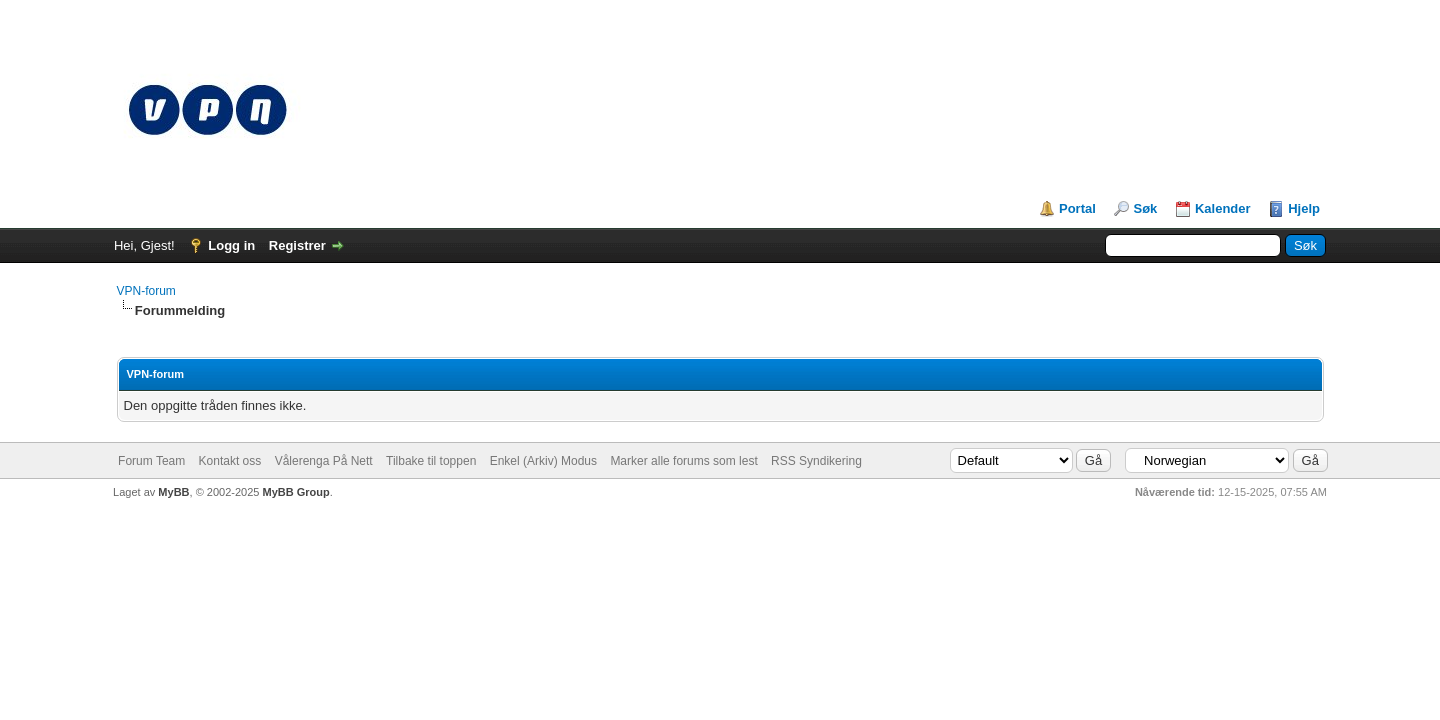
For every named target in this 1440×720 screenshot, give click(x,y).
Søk (1145, 208)
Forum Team (151, 461)
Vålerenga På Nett (324, 461)
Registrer (297, 245)
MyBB (173, 492)
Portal (1077, 208)
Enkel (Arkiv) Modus (543, 461)
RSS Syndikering (816, 461)
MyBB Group (295, 492)
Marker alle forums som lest (683, 461)
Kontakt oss (230, 461)
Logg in (231, 245)
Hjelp (1304, 208)
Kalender (1223, 208)
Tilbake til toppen (431, 461)
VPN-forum (146, 291)
